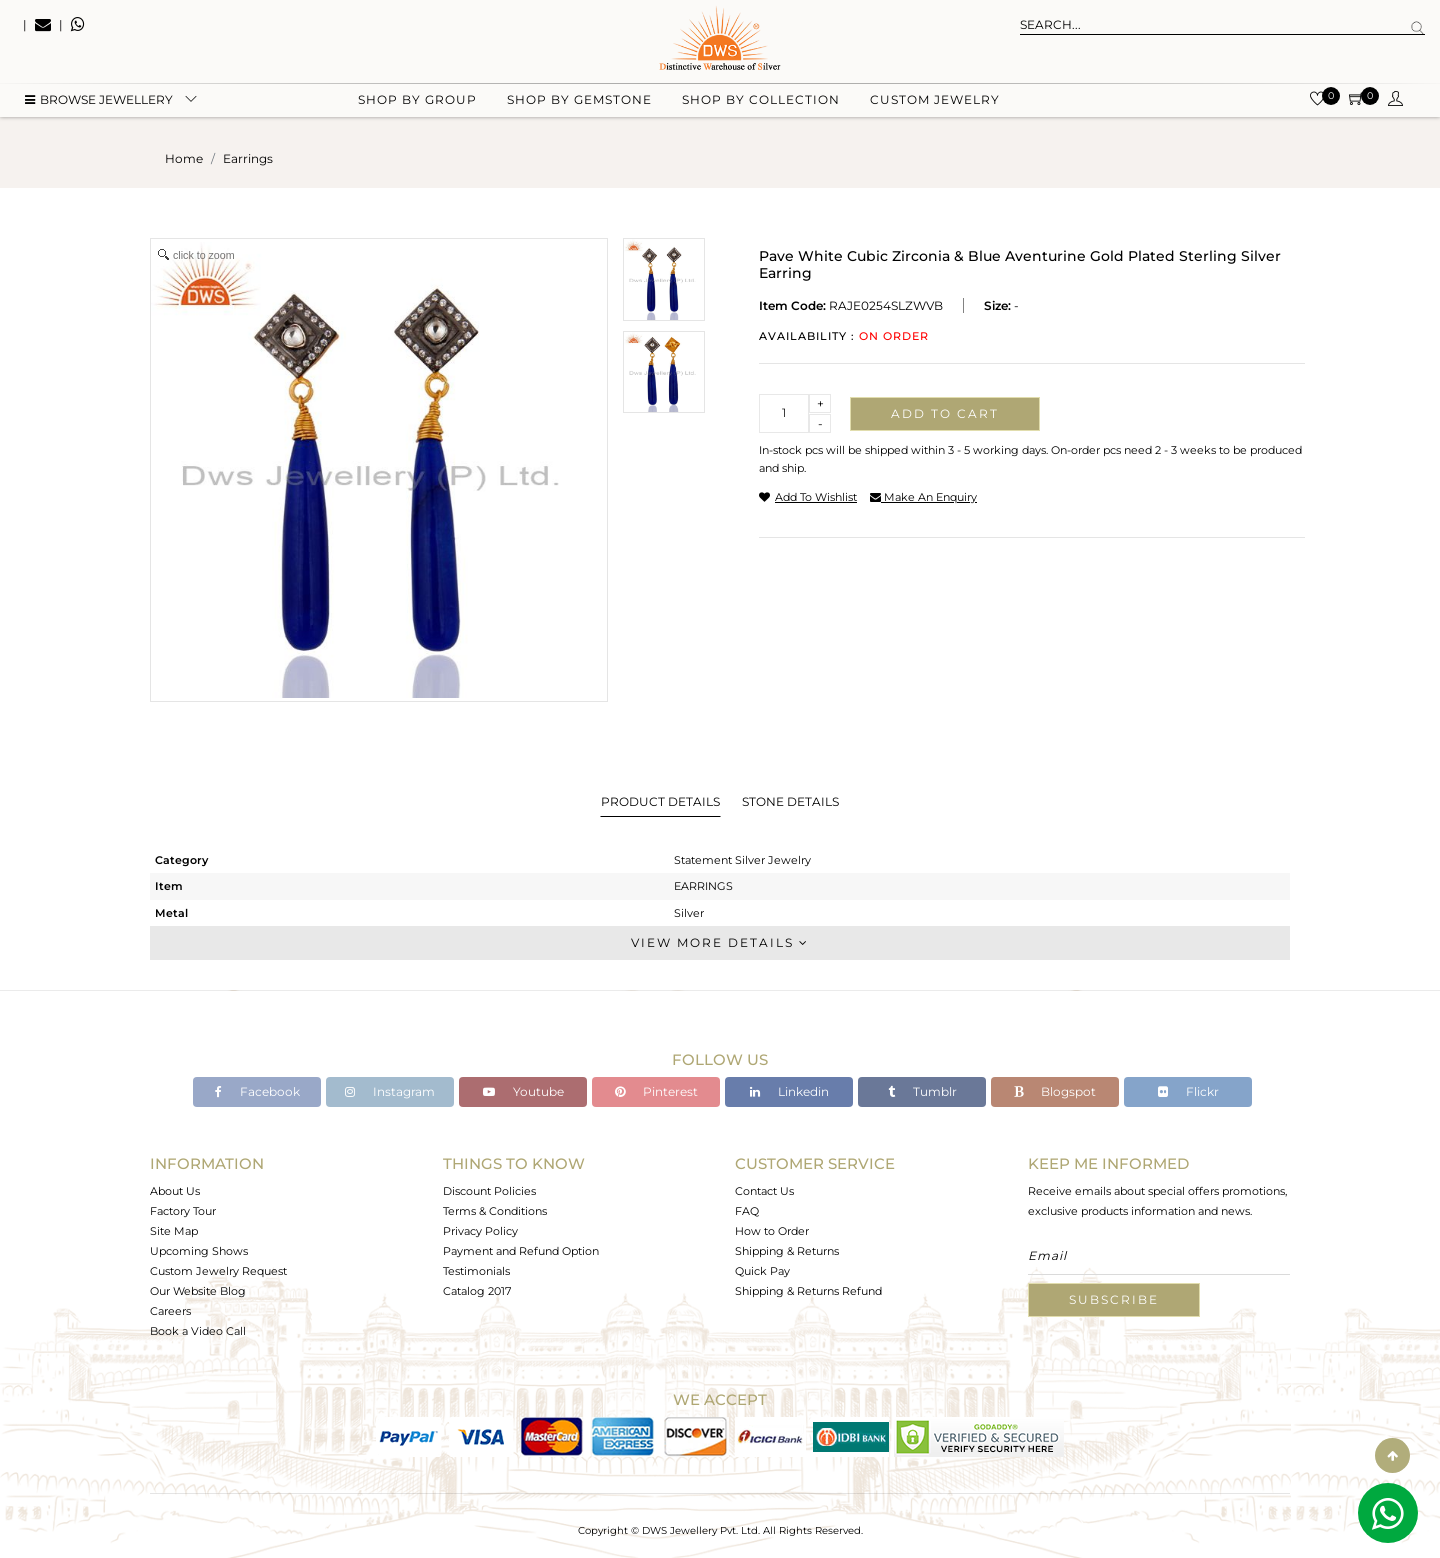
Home (184, 158)
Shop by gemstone (579, 100)
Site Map (174, 1231)
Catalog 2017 (477, 1291)
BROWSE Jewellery (99, 100)
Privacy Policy (480, 1231)
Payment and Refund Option (521, 1251)
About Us (175, 1191)
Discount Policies (489, 1191)
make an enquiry (923, 497)
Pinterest (656, 1091)
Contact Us (764, 1191)
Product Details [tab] (660, 801)
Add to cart (945, 413)
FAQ (747, 1211)
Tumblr (922, 1091)
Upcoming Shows (199, 1251)
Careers (170, 1311)
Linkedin (789, 1091)
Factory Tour (183, 1211)
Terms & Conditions (495, 1211)
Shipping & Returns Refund (808, 1291)
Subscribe (1114, 1299)
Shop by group (417, 100)
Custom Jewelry (935, 100)
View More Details (720, 942)
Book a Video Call (198, 1331)
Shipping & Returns (787, 1251)
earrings (248, 158)
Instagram (390, 1091)
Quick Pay (762, 1271)
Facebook (257, 1091)
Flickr (1188, 1091)
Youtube (523, 1091)
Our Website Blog (198, 1291)
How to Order (772, 1231)
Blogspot (1055, 1091)
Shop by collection (761, 100)
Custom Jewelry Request (218, 1271)
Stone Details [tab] (790, 801)
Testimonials (476, 1271)
